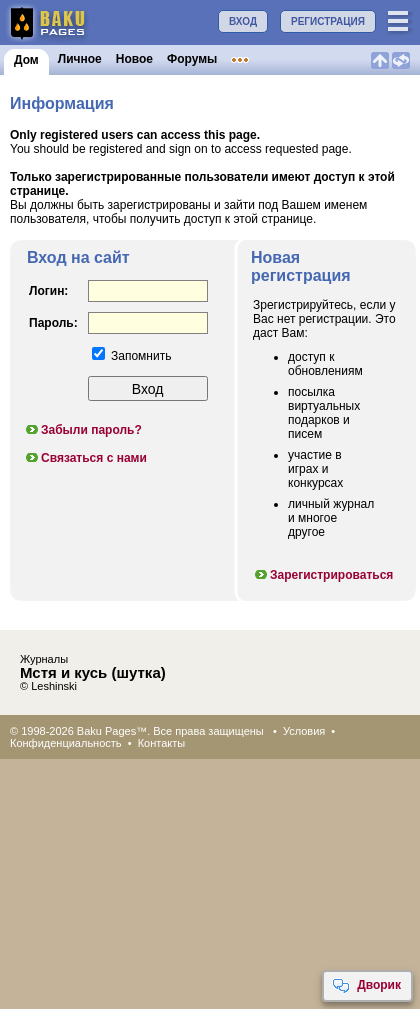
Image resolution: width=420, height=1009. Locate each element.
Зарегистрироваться (323, 575)
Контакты (162, 743)
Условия (304, 731)
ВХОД (243, 21)
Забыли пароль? (83, 430)
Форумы (192, 59)
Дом (26, 60)
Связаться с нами (85, 458)
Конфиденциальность (66, 743)
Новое (134, 59)
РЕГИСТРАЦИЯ (328, 21)
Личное (80, 59)
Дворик (366, 986)
